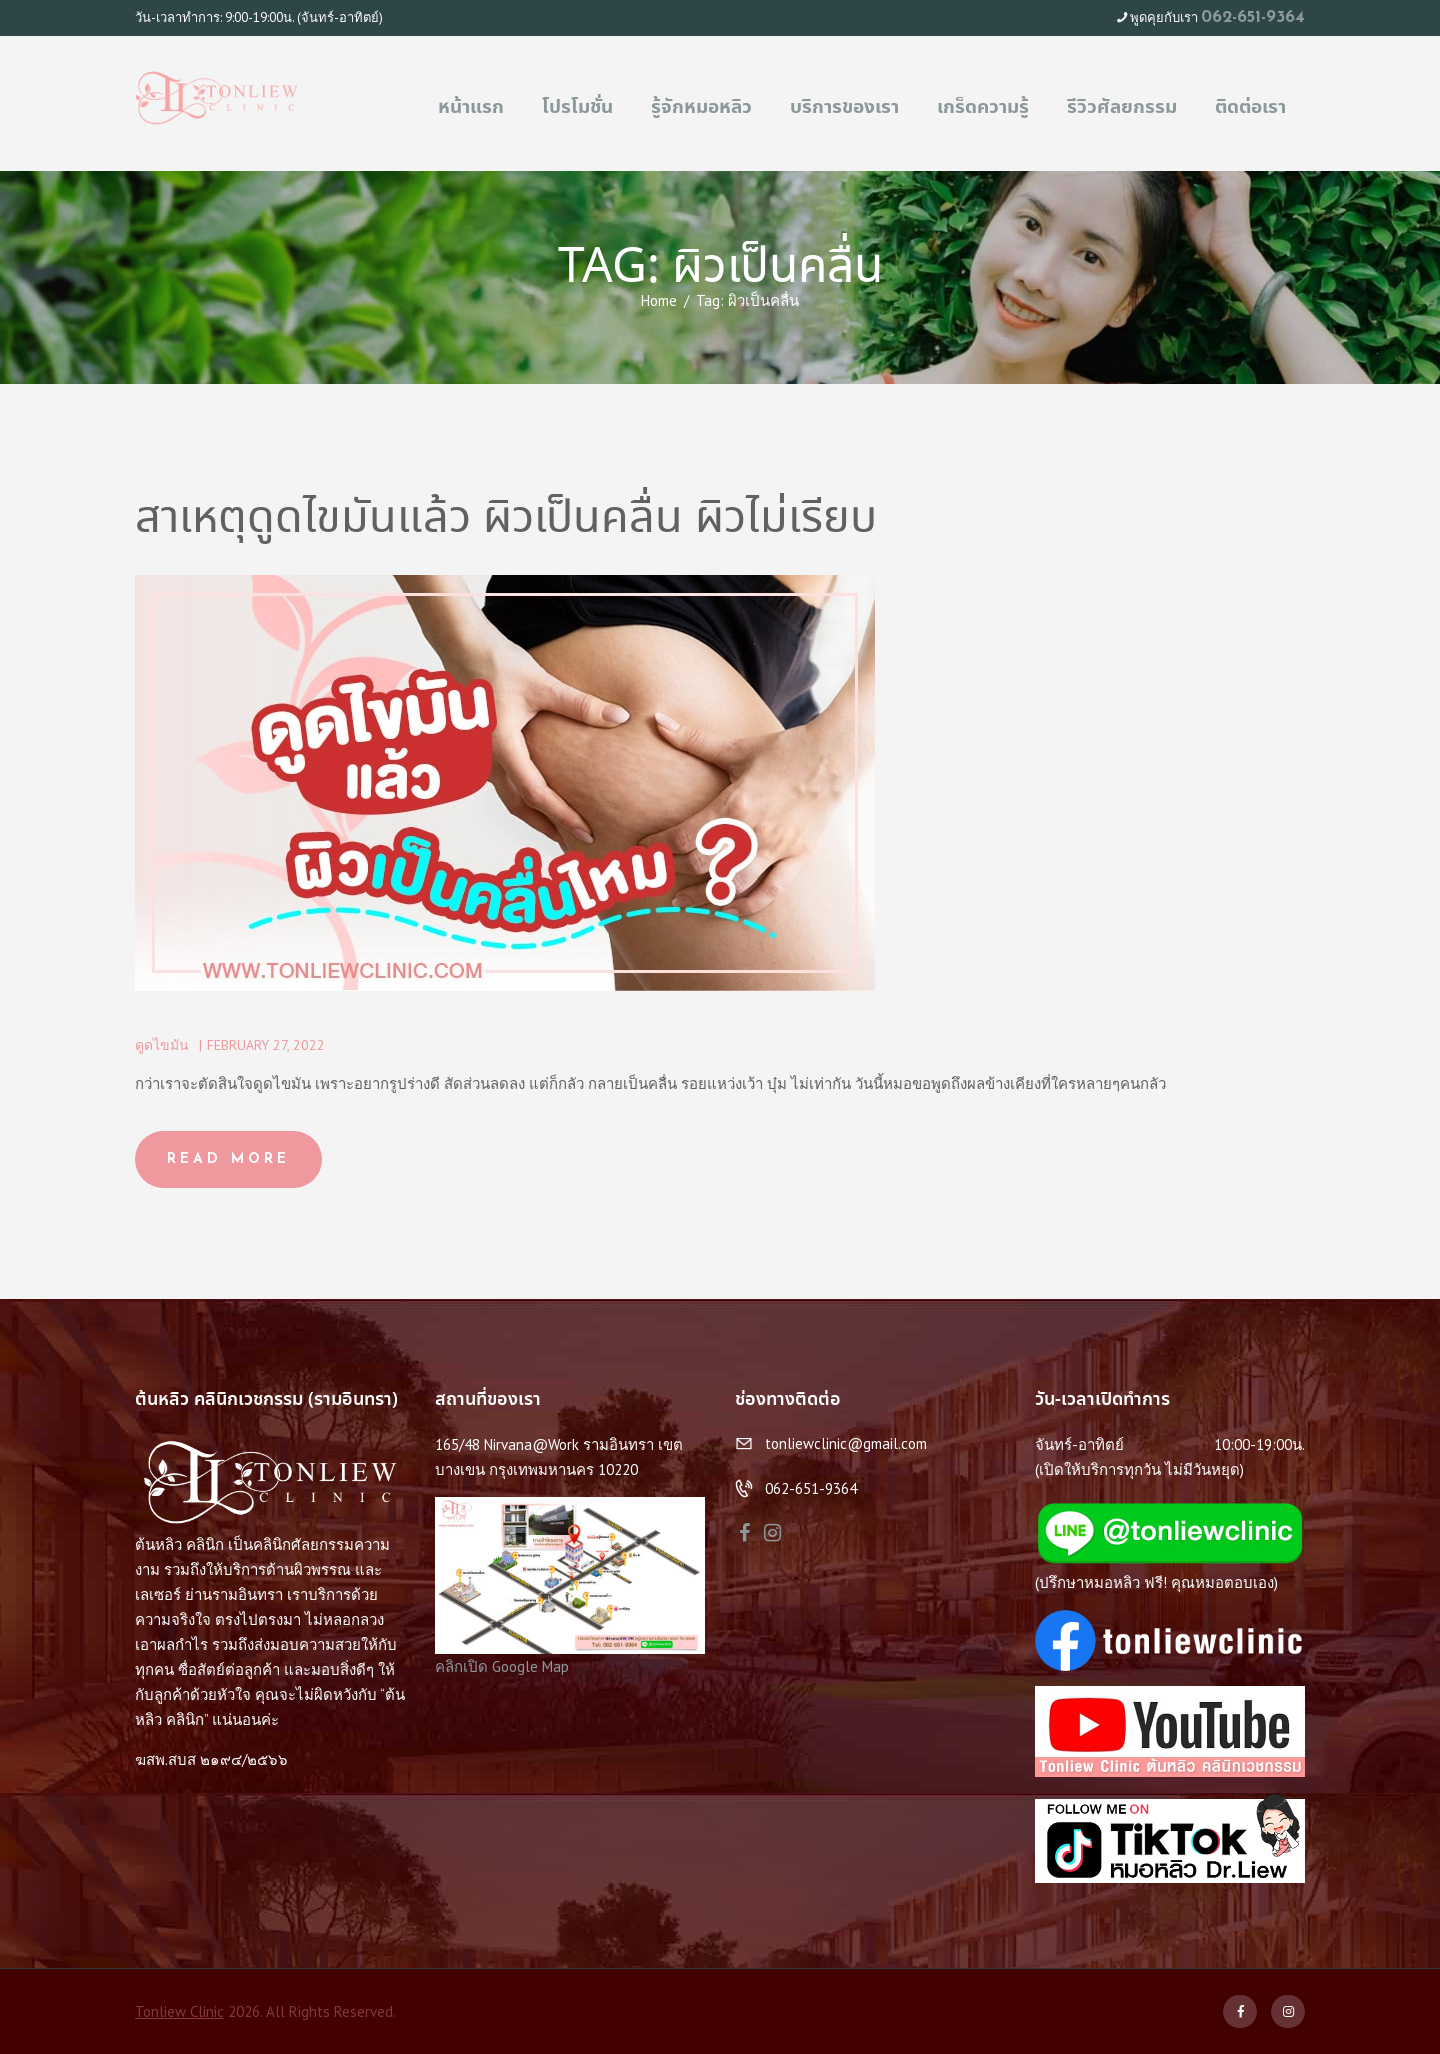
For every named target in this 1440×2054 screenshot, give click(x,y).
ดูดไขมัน (162, 1045)
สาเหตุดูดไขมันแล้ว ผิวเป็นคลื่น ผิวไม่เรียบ (506, 520)
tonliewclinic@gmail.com (846, 1443)
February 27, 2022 (266, 1045)
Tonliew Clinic (179, 2011)
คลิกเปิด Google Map (502, 1666)
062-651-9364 (1253, 17)
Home (659, 300)
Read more (228, 1159)
